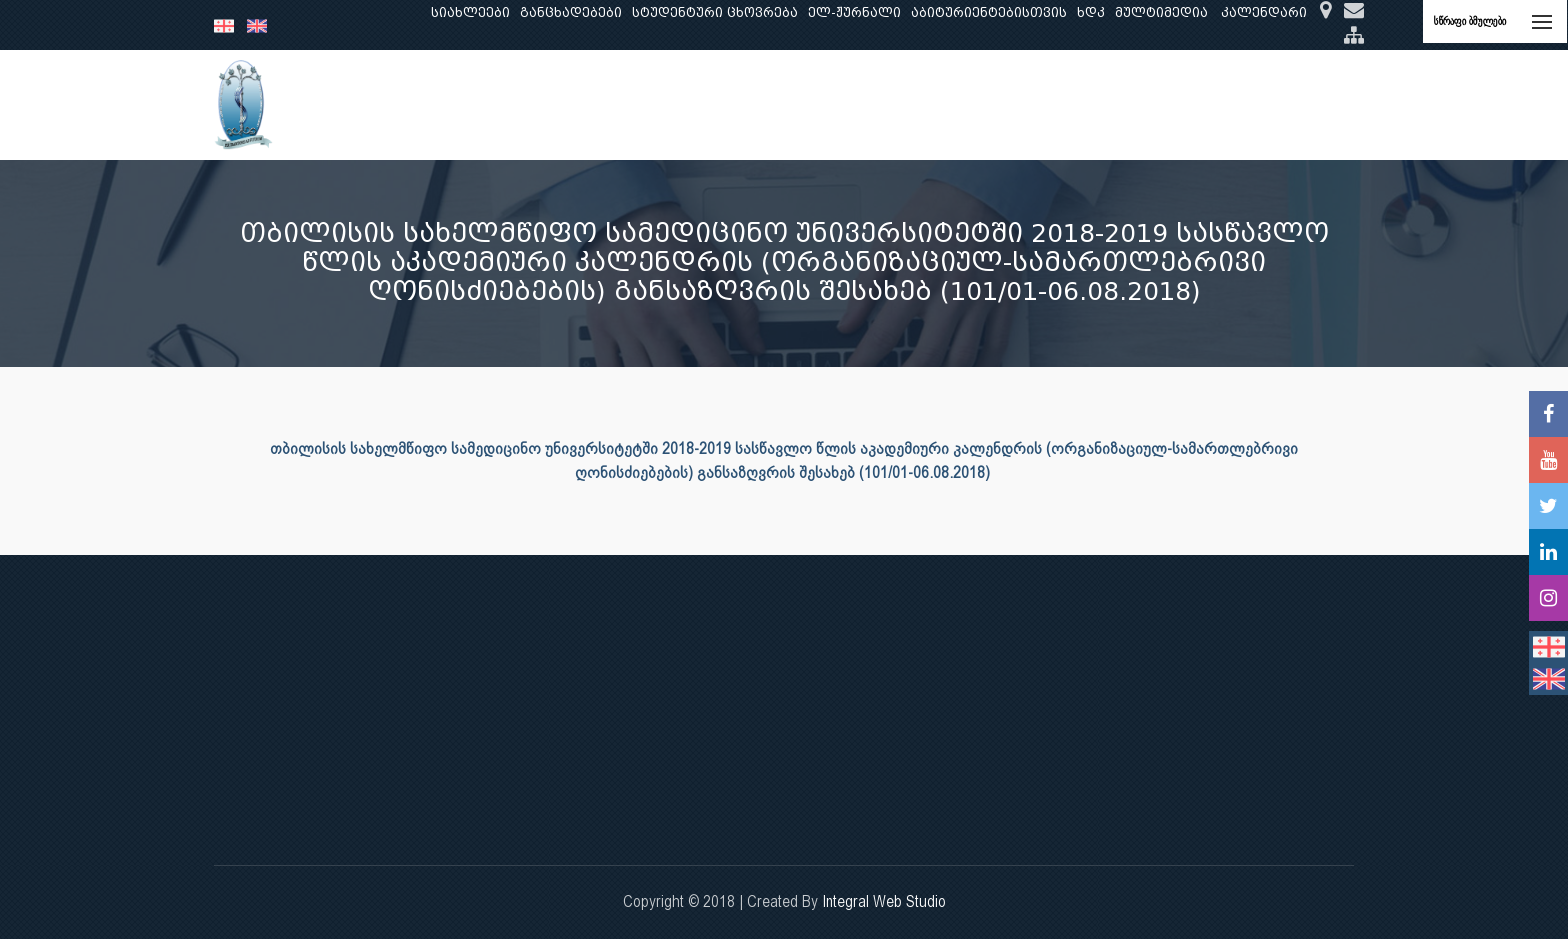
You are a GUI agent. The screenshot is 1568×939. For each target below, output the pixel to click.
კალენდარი (1264, 12)
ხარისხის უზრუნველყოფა (958, 104)
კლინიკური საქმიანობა (755, 104)
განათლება (530, 104)
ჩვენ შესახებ (420, 104)
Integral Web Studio (884, 901)
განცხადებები (571, 12)
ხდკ (1091, 12)
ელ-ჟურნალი (854, 12)
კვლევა (620, 104)
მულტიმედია (1161, 12)
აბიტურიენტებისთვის (989, 12)
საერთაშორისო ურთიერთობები (1197, 104)
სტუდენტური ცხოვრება (715, 12)
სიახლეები (470, 12)
